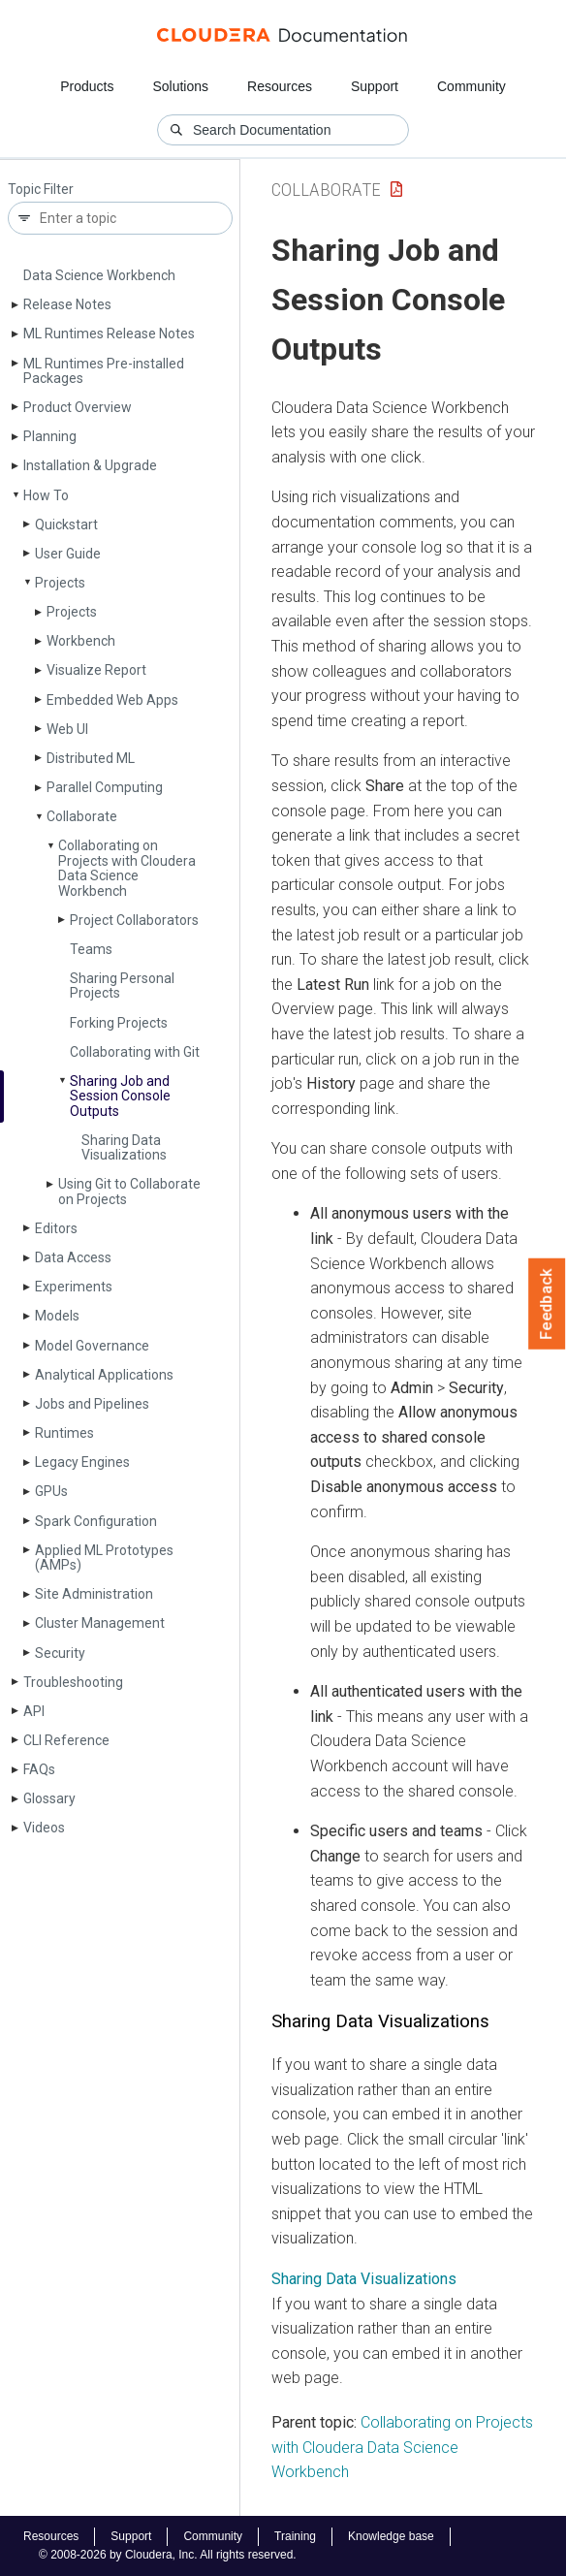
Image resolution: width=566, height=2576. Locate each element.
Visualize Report (96, 670)
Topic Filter (41, 189)
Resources (279, 86)
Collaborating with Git (135, 1052)
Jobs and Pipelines (92, 1404)
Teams (91, 949)
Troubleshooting (73, 1682)
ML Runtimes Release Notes (109, 333)
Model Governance (92, 1345)
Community (471, 86)
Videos (44, 1827)
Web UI (67, 729)
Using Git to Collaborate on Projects (129, 1191)
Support (374, 86)
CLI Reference (66, 1740)
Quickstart (66, 524)
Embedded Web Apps (112, 700)
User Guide (68, 553)
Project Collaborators (134, 920)
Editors (56, 1228)
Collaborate (82, 816)
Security (60, 1653)
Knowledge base (391, 2536)
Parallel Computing (105, 787)
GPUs (51, 1491)
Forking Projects (119, 1023)
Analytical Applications (104, 1375)
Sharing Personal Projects (122, 985)
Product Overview (77, 407)
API (34, 1711)
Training (295, 2536)
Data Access (73, 1257)
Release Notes (67, 304)
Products (86, 86)
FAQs (39, 1769)
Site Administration (94, 1594)
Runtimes (64, 1433)
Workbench (81, 641)
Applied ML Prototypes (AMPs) (104, 1557)
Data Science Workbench (99, 275)
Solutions (180, 86)
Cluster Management (100, 1623)
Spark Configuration (96, 1521)
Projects (60, 582)
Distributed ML (91, 758)
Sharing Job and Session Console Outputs (120, 1096)
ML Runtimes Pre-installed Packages (103, 371)
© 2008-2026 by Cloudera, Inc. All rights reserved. (168, 2554)
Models (57, 1315)
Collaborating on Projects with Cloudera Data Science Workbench (127, 868)
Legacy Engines (82, 1462)
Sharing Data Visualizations (124, 1147)
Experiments (73, 1286)
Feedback (547, 1304)
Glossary (49, 1798)
